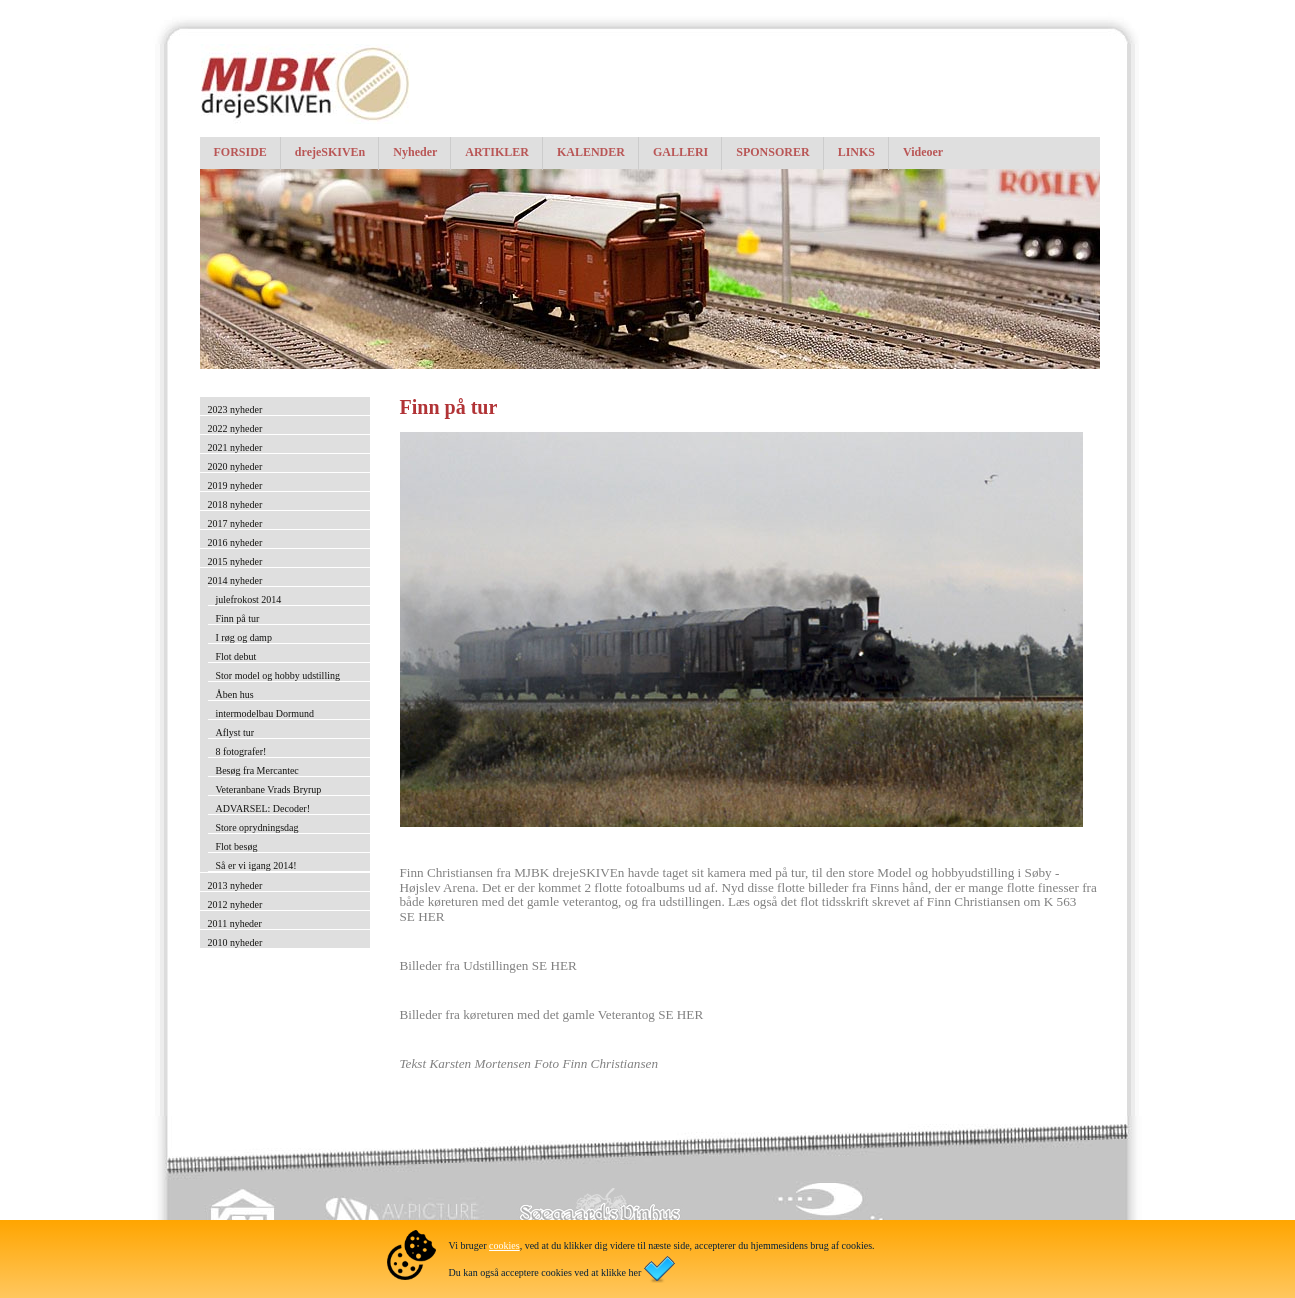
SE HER (422, 916)
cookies (504, 1245)
